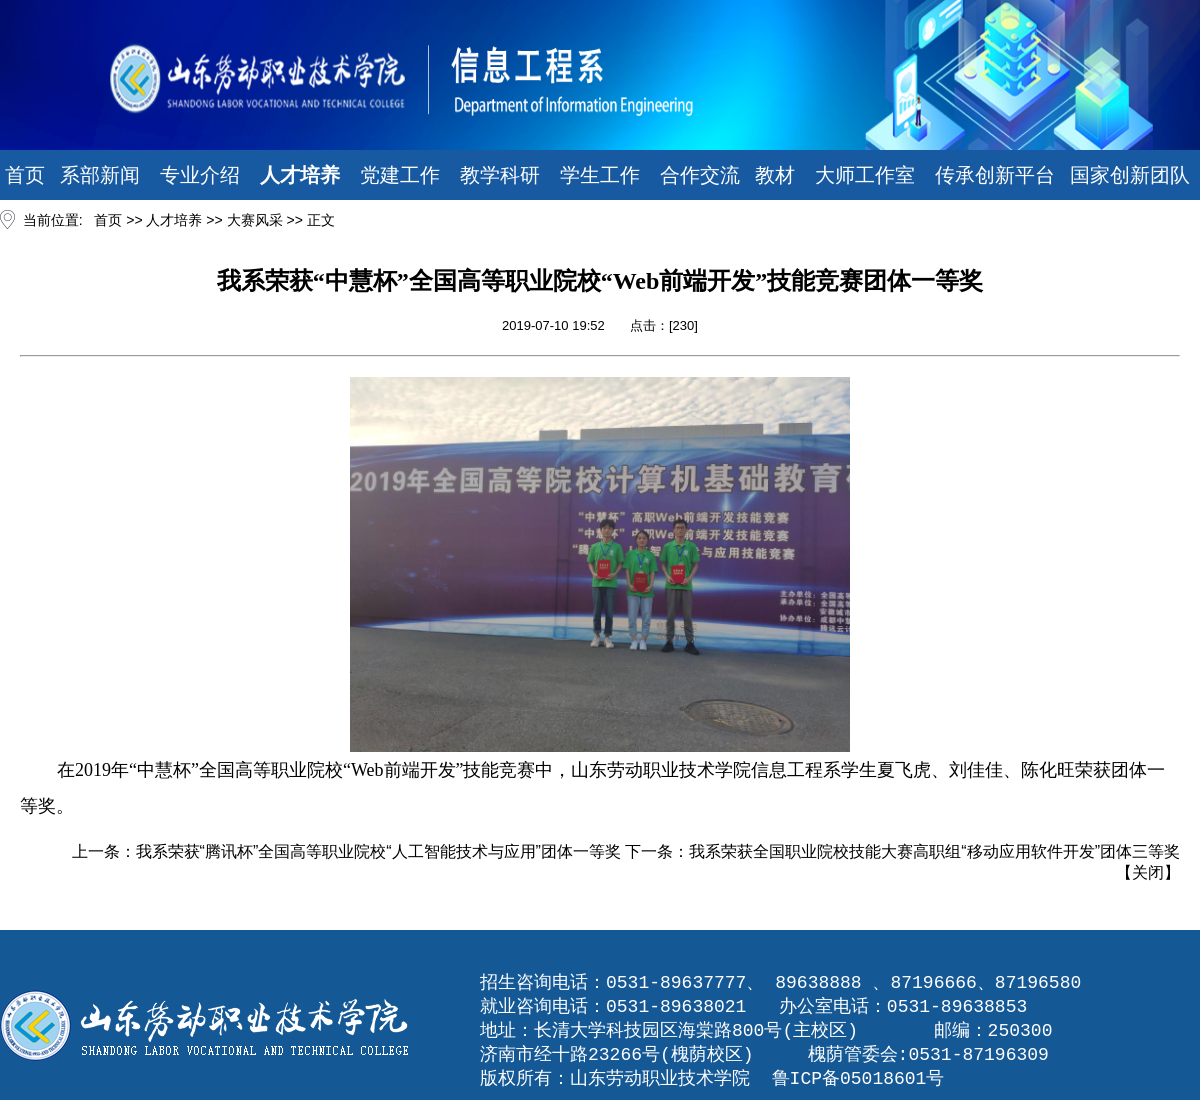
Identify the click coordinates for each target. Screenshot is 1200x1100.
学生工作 (600, 175)
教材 (775, 175)
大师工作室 (865, 175)
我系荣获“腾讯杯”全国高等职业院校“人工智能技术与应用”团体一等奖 (378, 851)
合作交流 (700, 175)
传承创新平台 (995, 175)
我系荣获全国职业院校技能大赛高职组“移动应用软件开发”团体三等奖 (934, 851)
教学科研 (500, 175)
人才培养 (300, 175)
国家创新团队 (1130, 175)
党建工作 (400, 175)
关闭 (1148, 872)
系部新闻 (100, 175)
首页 (25, 175)
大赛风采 (255, 220)
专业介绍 (200, 175)
